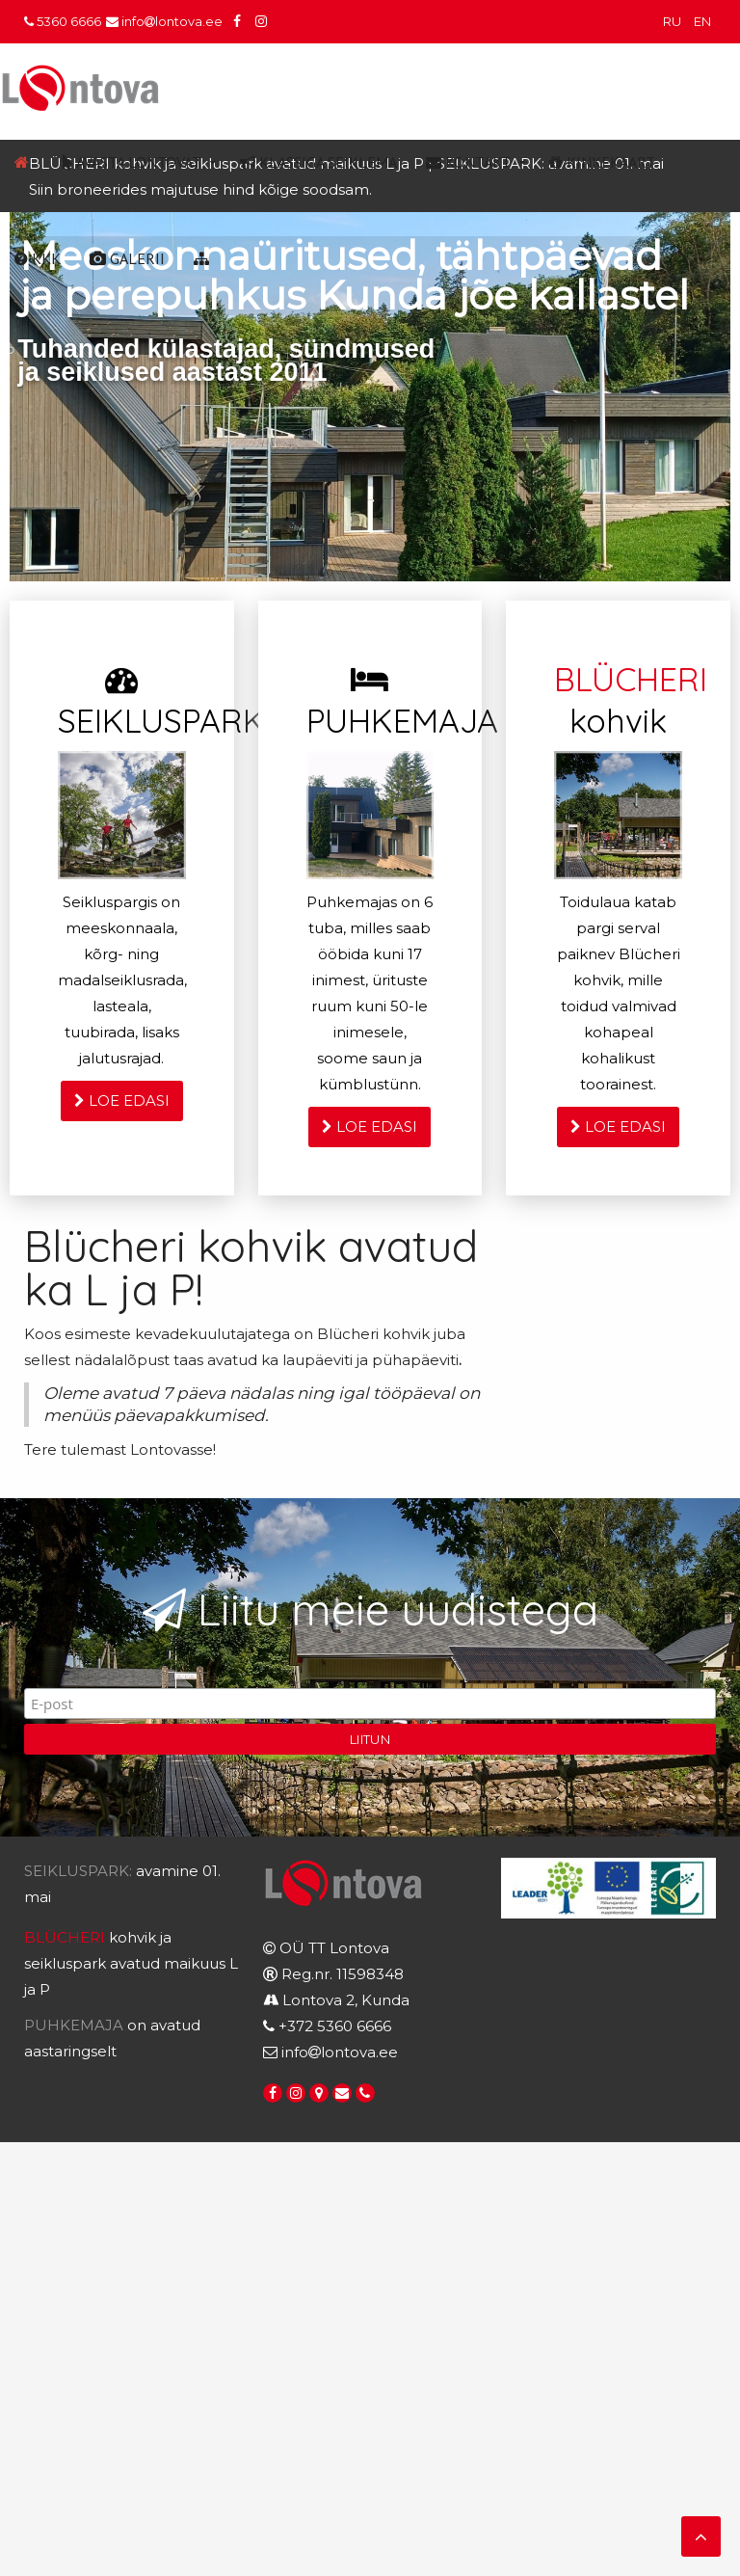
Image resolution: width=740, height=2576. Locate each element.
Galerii (127, 258)
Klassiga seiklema (318, 162)
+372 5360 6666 (334, 2026)
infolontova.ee (164, 21)
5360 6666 (62, 21)
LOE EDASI (122, 1100)
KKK (37, 258)
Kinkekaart (602, 162)
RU (673, 21)
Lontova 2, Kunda (346, 2000)
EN (702, 21)
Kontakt (468, 162)
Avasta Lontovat (132, 162)
